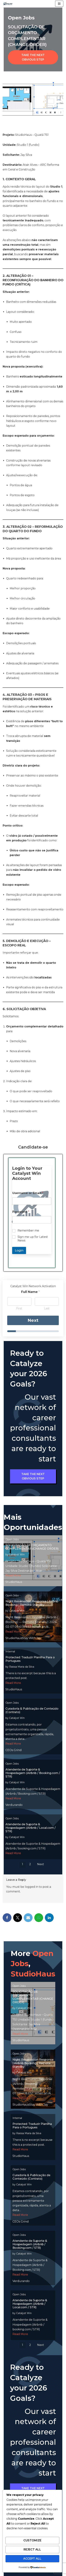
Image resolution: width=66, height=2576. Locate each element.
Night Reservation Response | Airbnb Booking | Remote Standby (32, 1589)
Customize (32, 2540)
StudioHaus (29, 1960)
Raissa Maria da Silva (21, 1652)
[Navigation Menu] (59, 4)
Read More (13, 1561)
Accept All (32, 2558)
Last (47, 1304)
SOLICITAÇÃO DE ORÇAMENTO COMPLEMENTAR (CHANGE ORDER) (32, 1533)
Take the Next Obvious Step (33, 57)
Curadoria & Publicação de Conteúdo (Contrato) (28, 2159)
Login (15, 1246)
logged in (31, 1873)
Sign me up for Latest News (33, 1236)
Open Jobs (17, 18)
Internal (10, 1637)
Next (33, 1316)
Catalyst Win (17, 1540)
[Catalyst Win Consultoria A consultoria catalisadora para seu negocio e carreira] (8, 3)
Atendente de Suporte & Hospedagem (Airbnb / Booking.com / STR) (33, 1759)
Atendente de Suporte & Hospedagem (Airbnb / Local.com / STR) (31, 1814)
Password (17, 1211)
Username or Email (24, 1193)
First (19, 1304)
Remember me (25, 1230)
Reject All (32, 2549)
